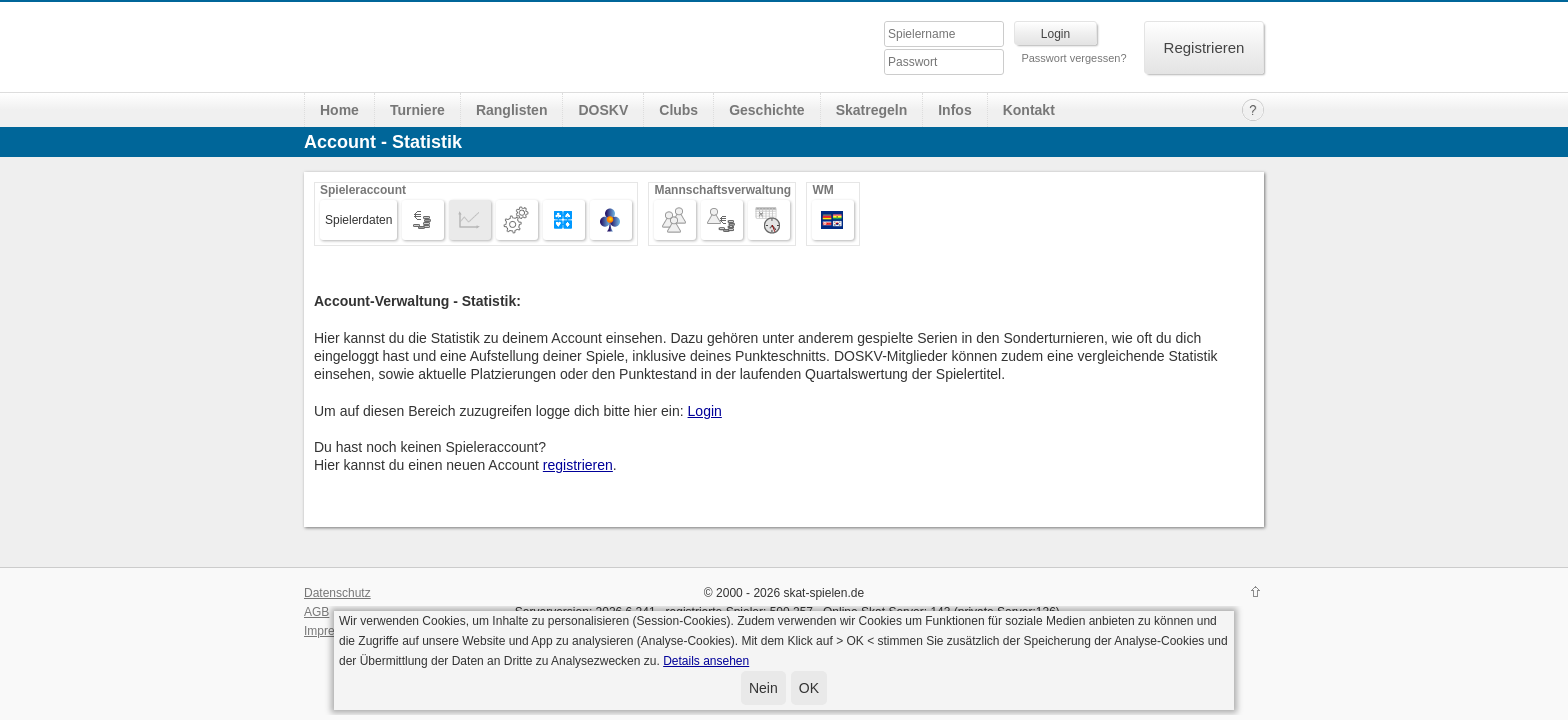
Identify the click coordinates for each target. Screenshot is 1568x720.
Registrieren (1204, 47)
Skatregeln (872, 110)
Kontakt (1029, 110)
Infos (954, 110)
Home (339, 110)
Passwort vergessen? (1073, 58)
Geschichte (766, 110)
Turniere (417, 110)
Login (705, 411)
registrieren (578, 465)
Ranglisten (512, 110)
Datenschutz (337, 593)
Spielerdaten (358, 220)
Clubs (678, 110)
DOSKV (603, 110)
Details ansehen (706, 661)
